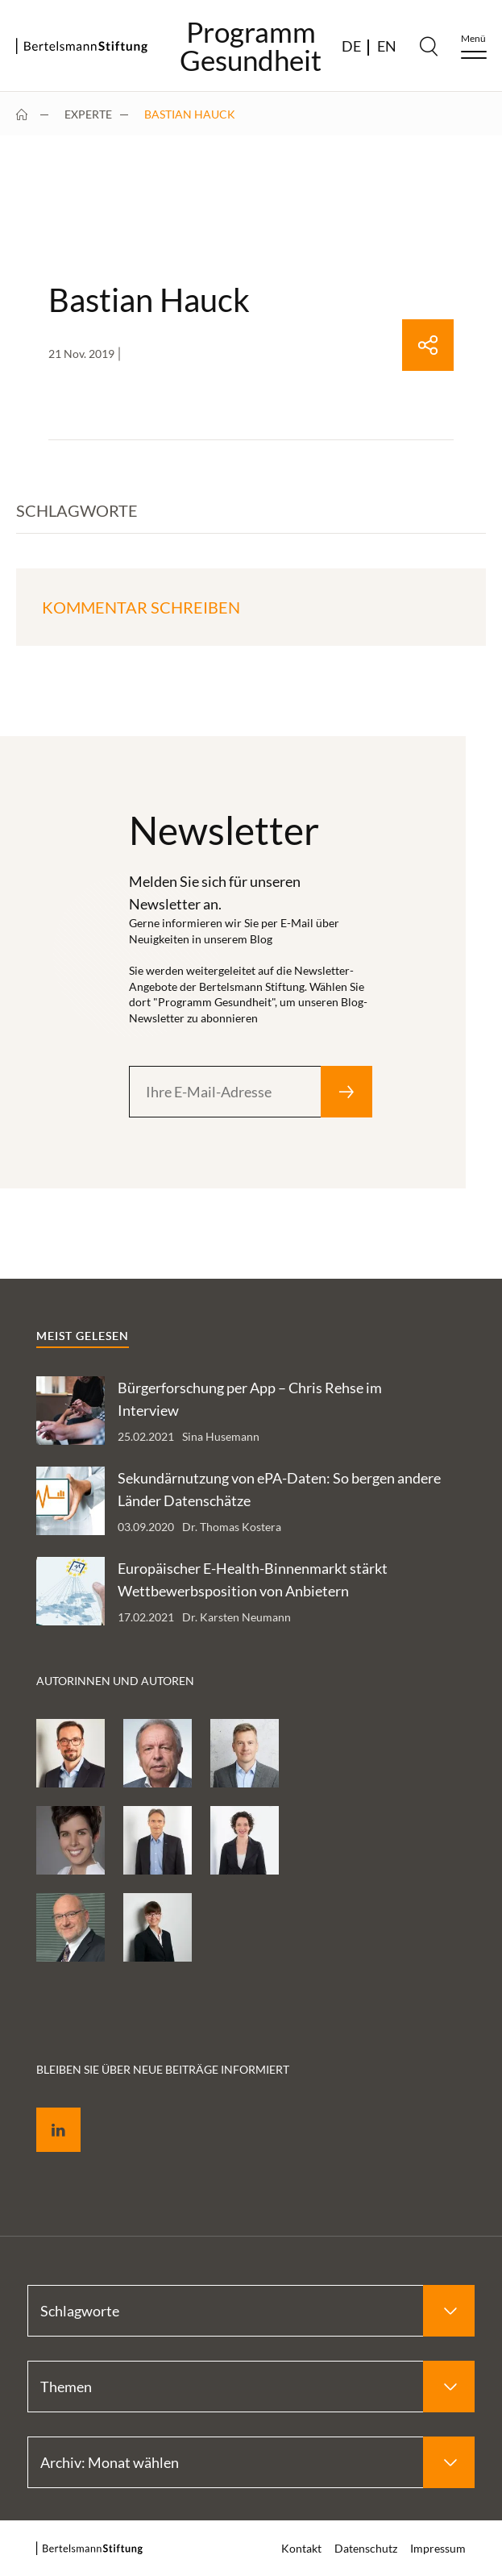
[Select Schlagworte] (251, 2311)
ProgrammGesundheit (251, 46)
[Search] (429, 46)
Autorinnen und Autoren (115, 1681)
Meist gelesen (82, 1335)
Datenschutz (365, 2548)
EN (386, 46)
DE (351, 46)
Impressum (438, 2548)
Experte (88, 114)
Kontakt (301, 2548)
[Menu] (474, 46)
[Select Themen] (251, 2386)
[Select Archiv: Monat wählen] (251, 2462)
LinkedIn (47, 2111)
